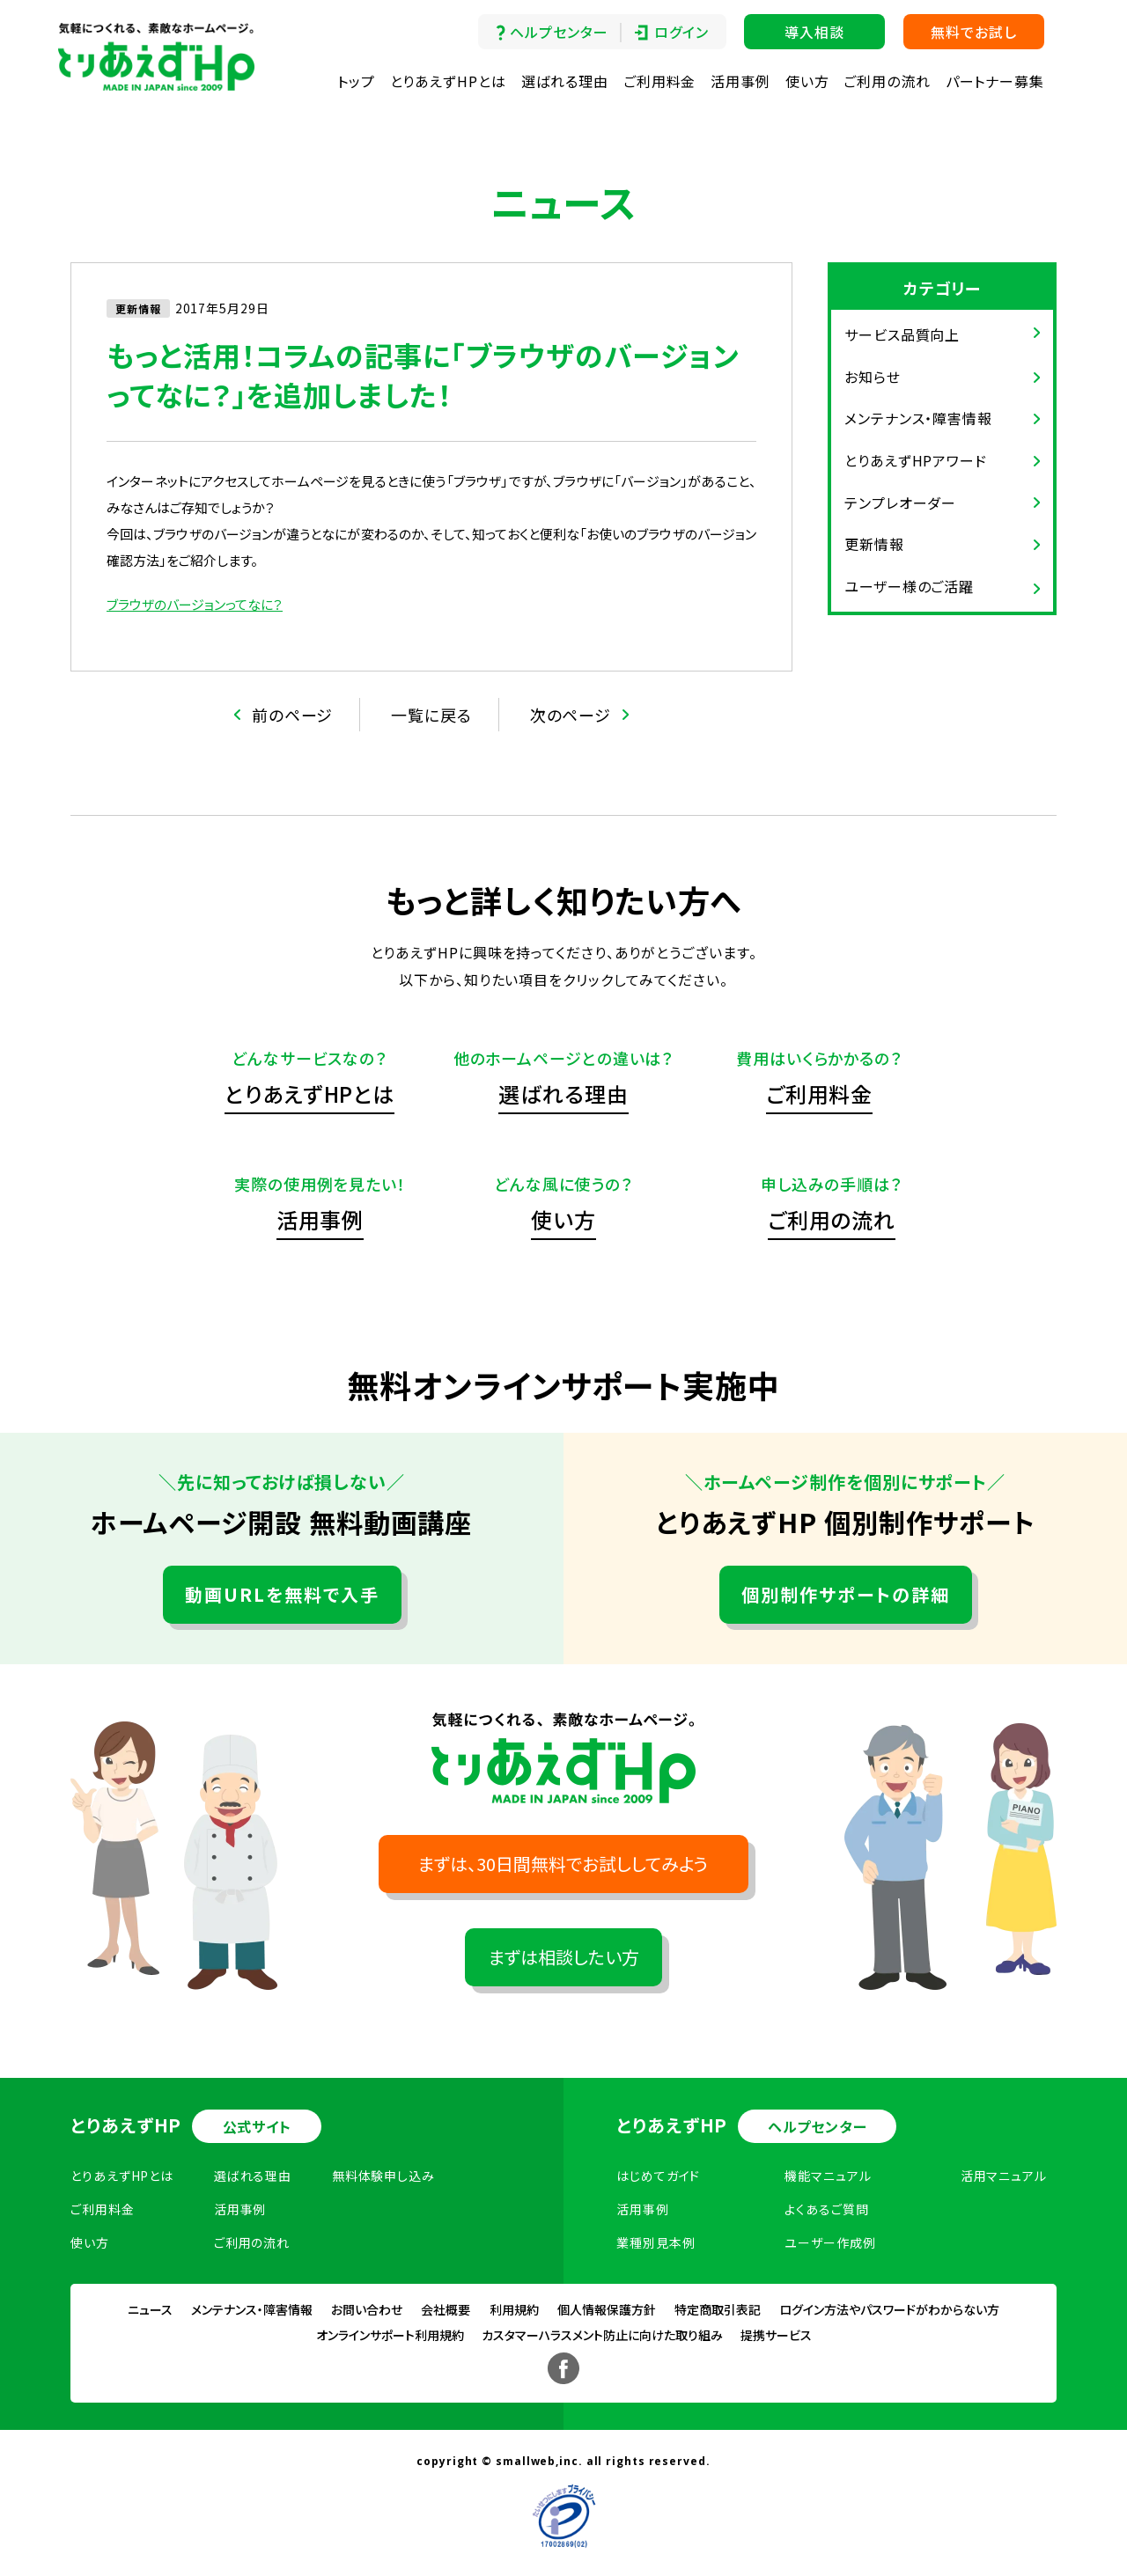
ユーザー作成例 (829, 2242)
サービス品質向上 (902, 334)
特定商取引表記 (717, 2309)
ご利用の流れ (886, 81)
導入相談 (814, 31)
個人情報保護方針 (606, 2309)
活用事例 (740, 81)
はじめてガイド (658, 2175)
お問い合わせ (366, 2309)
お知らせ (872, 376)
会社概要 (445, 2309)
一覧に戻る (431, 714)
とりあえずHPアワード (915, 460)
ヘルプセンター (559, 32)
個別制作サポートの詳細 (845, 1594)
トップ (356, 81)
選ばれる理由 (564, 81)
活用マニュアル (1004, 2175)
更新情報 (874, 543)
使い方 (807, 81)
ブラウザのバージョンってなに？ (195, 604)
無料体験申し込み (383, 2175)
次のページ (571, 714)
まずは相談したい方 (564, 1957)
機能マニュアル (827, 2175)
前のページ (293, 714)
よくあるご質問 (826, 2209)
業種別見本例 (655, 2242)
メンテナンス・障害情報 (918, 418)
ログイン (681, 32)
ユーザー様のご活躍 (909, 586)
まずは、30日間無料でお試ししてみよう (563, 1863)
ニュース (150, 2309)
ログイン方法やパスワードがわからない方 (889, 2309)
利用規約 (514, 2309)
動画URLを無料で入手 (282, 1594)
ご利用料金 (659, 81)
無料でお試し (973, 31)
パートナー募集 (995, 81)
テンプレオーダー (900, 502)
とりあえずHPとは (448, 81)
